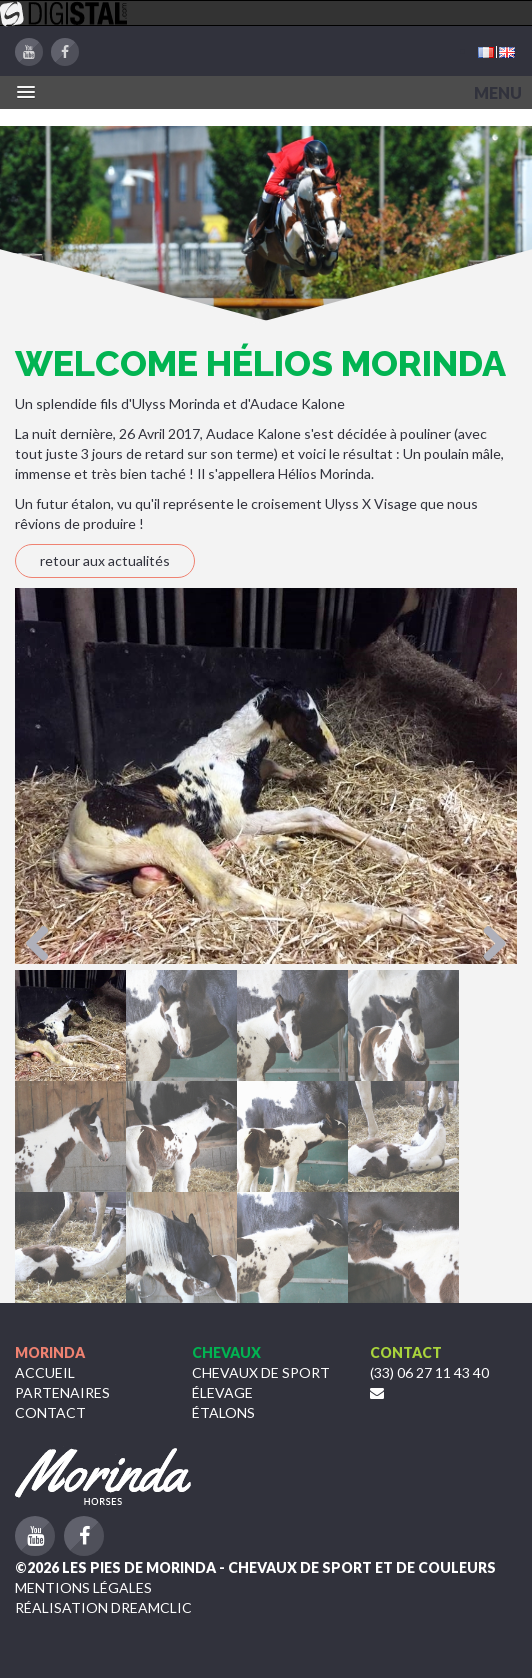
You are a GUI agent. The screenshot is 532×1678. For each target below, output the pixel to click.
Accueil (45, 1372)
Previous (45, 945)
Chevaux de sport (261, 1372)
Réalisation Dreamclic (103, 1607)
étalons (223, 1412)
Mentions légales (83, 1587)
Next (487, 945)
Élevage (222, 1392)
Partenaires (62, 1392)
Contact (50, 1412)
